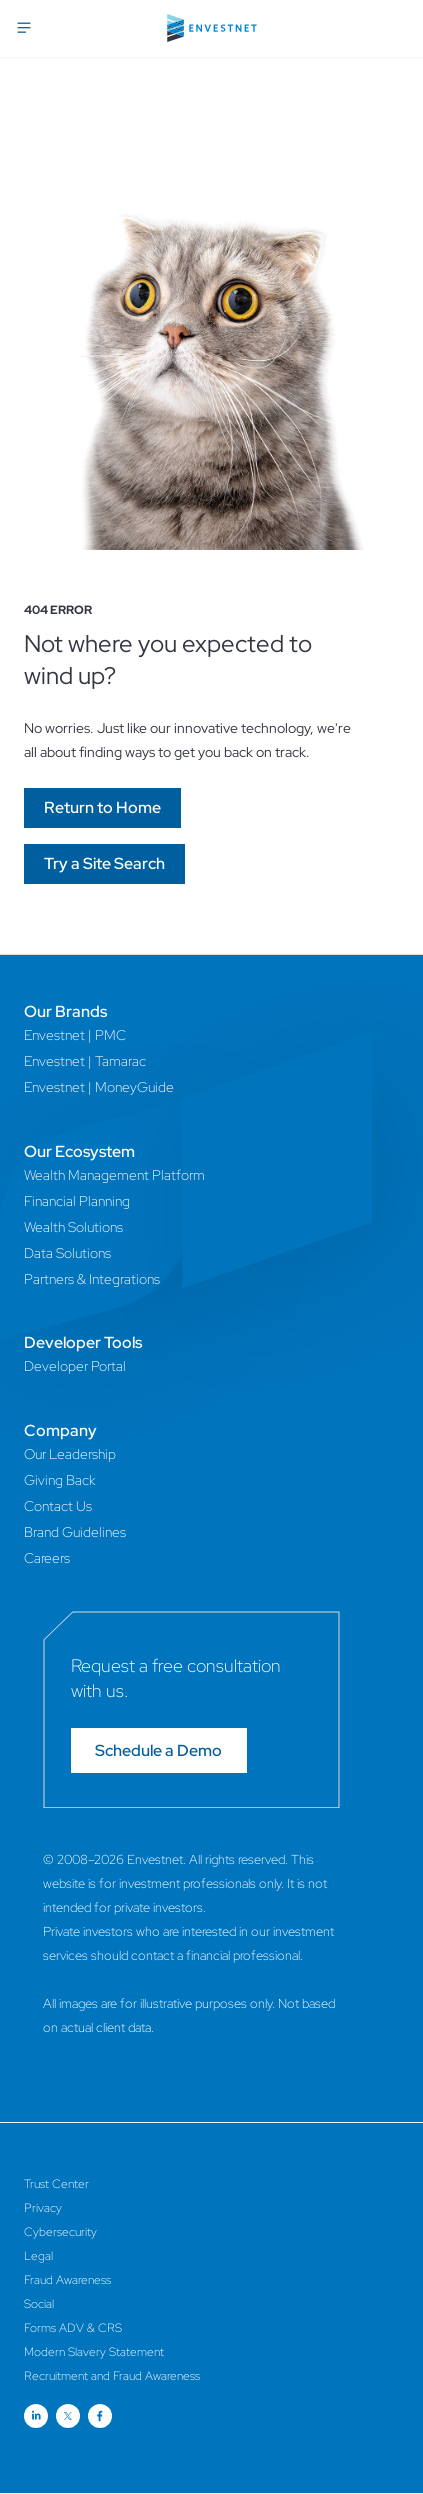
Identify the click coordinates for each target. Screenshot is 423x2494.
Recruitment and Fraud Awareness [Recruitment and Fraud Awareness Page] (112, 2376)
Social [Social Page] (39, 2304)
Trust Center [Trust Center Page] (56, 2184)
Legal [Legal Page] (38, 2256)
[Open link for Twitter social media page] (68, 2416)
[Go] (102, 808)
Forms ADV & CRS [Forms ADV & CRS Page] (73, 2328)
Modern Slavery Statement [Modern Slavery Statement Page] (94, 2352)
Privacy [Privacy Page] (43, 2208)
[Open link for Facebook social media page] (100, 2416)
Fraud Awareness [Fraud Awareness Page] (67, 2280)
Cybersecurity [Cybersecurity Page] (60, 2232)
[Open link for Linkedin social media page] (36, 2416)
